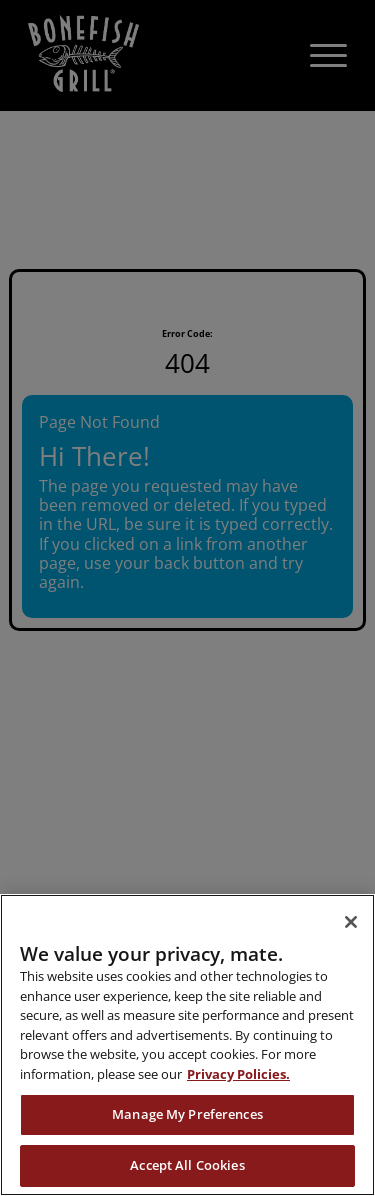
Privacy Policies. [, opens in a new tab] (238, 1074)
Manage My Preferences (187, 1114)
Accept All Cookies (187, 1165)
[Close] (351, 922)
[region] (187, 1045)
